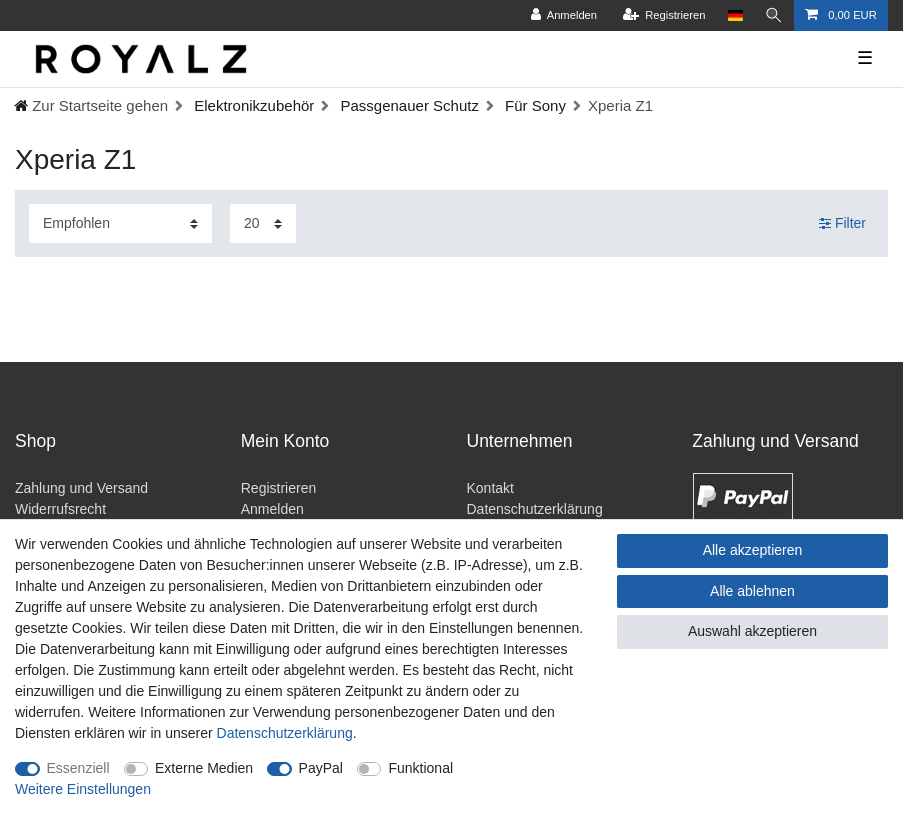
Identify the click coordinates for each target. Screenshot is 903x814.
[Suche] (774, 15)
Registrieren (278, 488)
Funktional (420, 768)
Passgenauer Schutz (407, 105)
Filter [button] (842, 224)
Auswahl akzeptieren (752, 631)
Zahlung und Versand (81, 488)
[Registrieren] (663, 15)
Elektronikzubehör (252, 105)
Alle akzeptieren (753, 550)
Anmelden (272, 509)
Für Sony (533, 105)
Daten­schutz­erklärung (285, 733)
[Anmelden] (563, 15)
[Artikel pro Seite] (263, 223)
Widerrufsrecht (60, 509)
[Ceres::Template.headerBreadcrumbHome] (91, 105)
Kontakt (490, 488)
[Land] (735, 15)
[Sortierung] (120, 223)
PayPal (321, 768)
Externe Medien (204, 768)
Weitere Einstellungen (83, 789)
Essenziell (78, 768)
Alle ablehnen (752, 591)
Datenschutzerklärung (535, 509)
